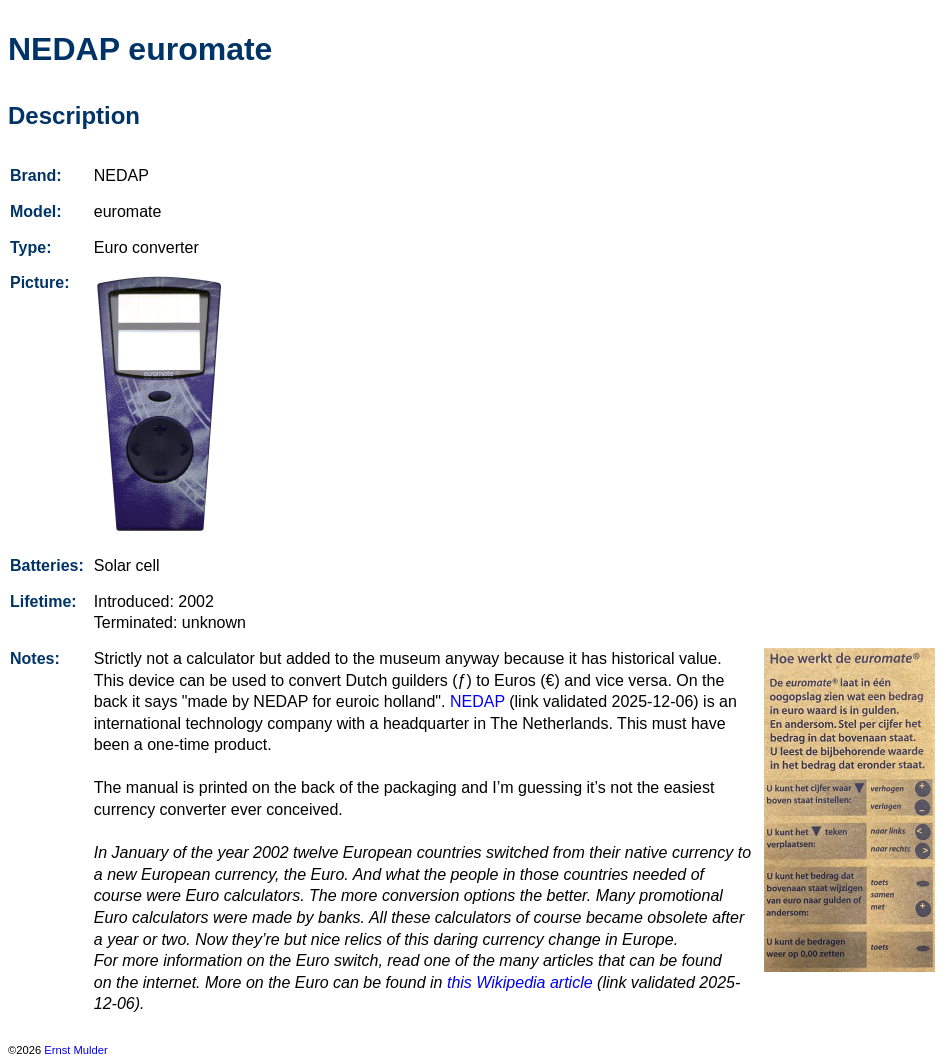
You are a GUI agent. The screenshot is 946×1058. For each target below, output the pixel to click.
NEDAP (477, 701)
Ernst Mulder (75, 1050)
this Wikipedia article (520, 982)
